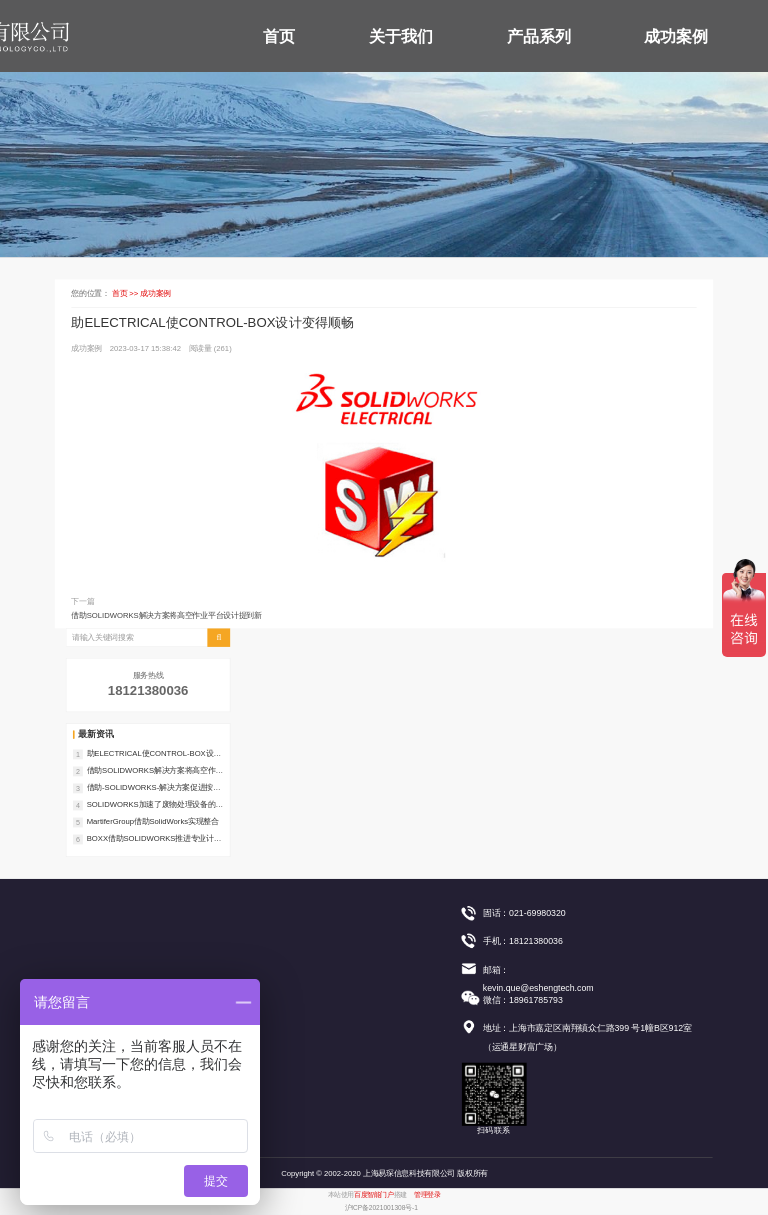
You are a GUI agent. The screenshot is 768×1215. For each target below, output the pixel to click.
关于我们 (401, 36)
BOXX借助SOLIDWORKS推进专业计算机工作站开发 (154, 839)
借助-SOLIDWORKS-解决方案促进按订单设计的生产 (154, 788)
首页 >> (126, 293)
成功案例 (676, 36)
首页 (279, 36)
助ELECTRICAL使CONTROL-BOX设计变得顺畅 (154, 754)
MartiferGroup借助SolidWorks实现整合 (153, 821)
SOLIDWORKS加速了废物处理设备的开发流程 (155, 805)
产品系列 (539, 36)
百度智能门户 (373, 1195)
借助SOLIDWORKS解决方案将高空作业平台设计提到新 (166, 615)
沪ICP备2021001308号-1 (381, 1208)
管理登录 (427, 1195)
